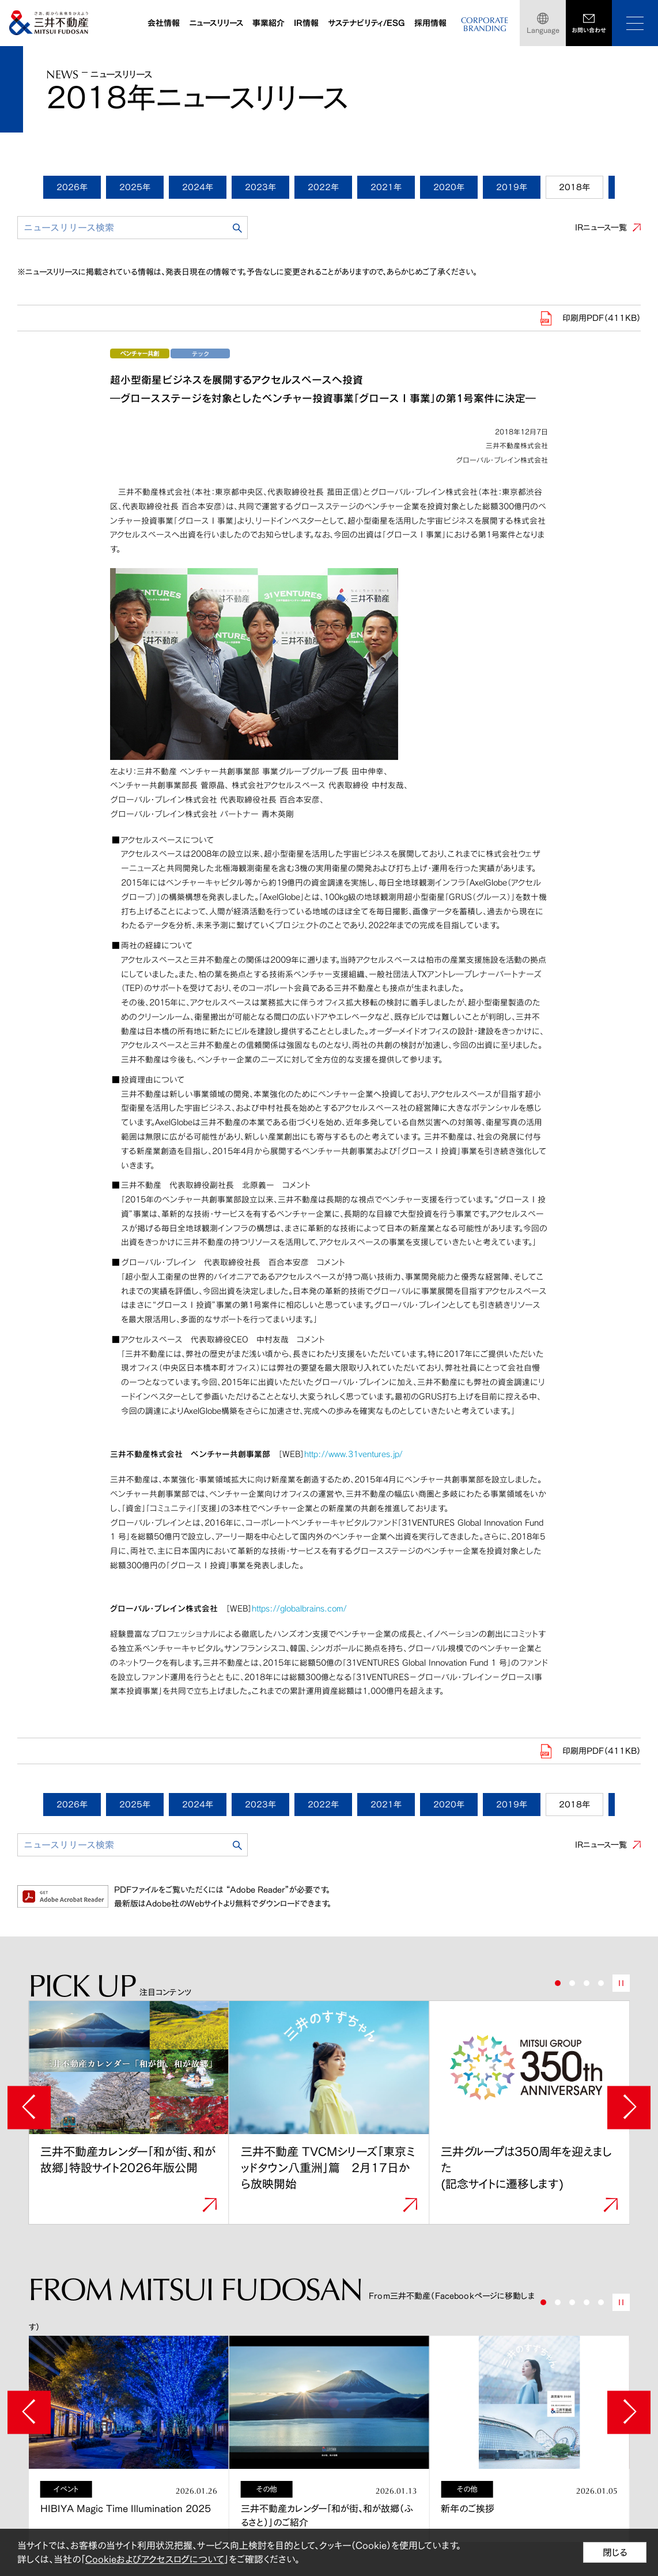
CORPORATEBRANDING (484, 24)
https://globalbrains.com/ (299, 1608)
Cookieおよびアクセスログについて (154, 2559)
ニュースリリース (216, 23)
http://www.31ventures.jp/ (353, 1454)
